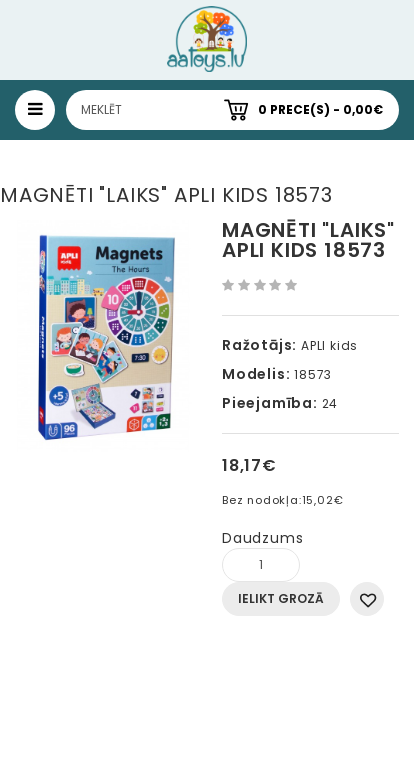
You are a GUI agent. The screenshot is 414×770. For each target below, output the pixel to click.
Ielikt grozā (281, 598)
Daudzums (262, 538)
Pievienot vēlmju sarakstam (367, 599)
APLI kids (329, 345)
